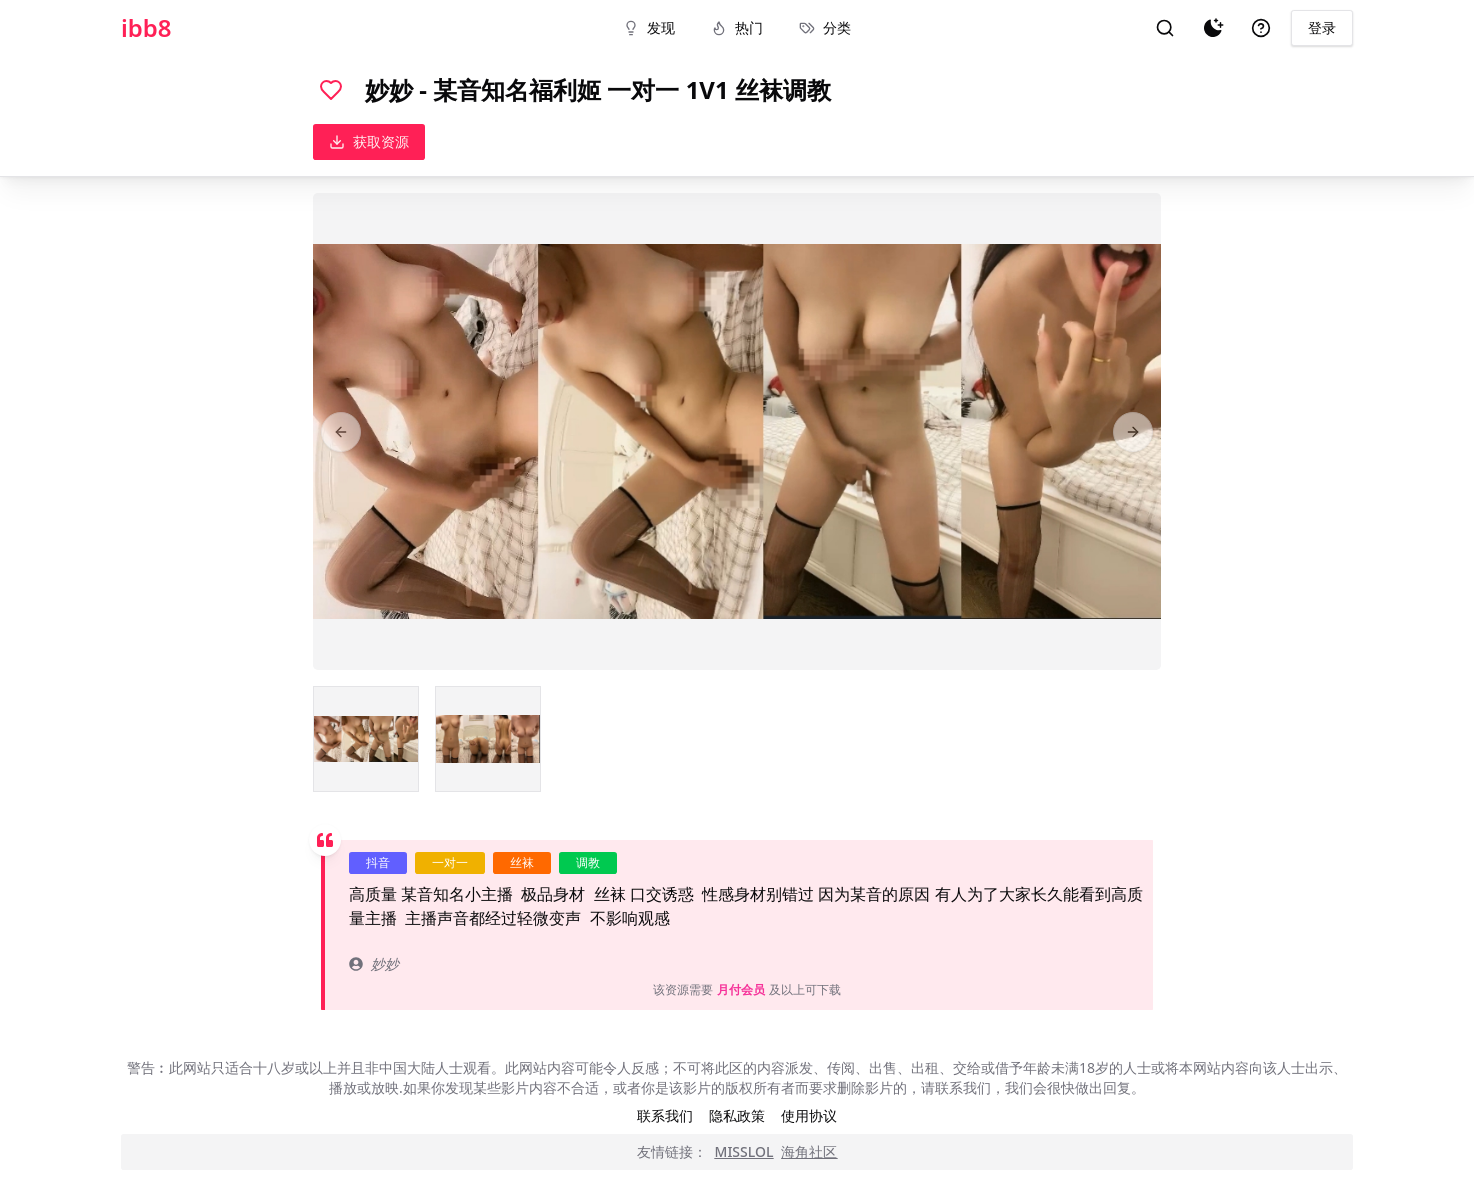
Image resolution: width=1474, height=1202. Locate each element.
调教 (588, 862)
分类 (825, 27)
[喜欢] (331, 90)
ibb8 (146, 28)
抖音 (378, 862)
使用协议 (809, 1115)
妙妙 (374, 963)
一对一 (450, 862)
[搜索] (1165, 28)
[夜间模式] (1213, 28)
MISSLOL (744, 1151)
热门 (737, 27)
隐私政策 (737, 1115)
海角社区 (809, 1151)
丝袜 (522, 862)
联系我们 (665, 1115)
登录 (1322, 27)
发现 (649, 27)
